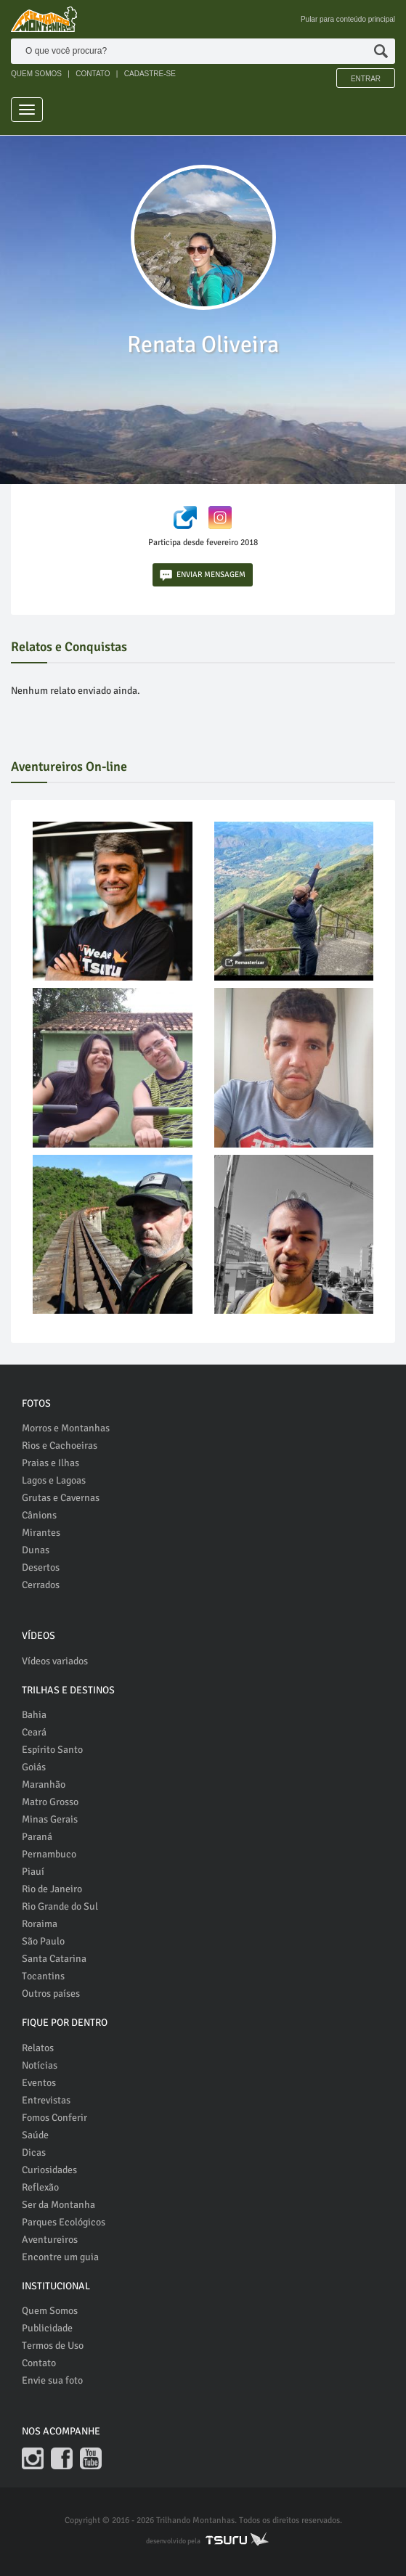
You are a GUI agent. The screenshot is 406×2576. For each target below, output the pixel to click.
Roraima (39, 1924)
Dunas (35, 1550)
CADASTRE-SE (150, 74)
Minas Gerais (50, 1819)
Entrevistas (46, 2100)
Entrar (366, 79)
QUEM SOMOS (36, 74)
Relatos (38, 2048)
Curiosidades (49, 2170)
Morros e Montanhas (66, 1428)
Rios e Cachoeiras (59, 1445)
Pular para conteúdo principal (348, 19)
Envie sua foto (52, 2380)
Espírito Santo (52, 1749)
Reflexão (40, 2187)
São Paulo (43, 1941)
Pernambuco (49, 1854)
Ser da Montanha (58, 2205)
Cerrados (41, 1585)
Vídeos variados (55, 1661)
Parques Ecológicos (63, 2222)
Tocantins (43, 1976)
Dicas (34, 2152)
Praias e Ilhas (50, 1463)
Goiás (34, 1767)
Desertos (41, 1567)
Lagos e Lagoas (54, 1480)
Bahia (34, 1715)
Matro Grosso (50, 1802)
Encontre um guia (60, 2257)
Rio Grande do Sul (60, 1906)
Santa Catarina (54, 1959)
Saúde (35, 2135)
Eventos (39, 2083)
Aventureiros (50, 2239)
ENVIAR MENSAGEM (202, 575)
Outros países (51, 1993)
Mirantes (41, 1532)
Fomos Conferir (54, 2117)
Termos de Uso (53, 2345)
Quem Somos (50, 2311)
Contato (39, 2363)
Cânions (39, 1515)
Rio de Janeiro (52, 1889)
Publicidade (47, 2328)
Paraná (37, 1837)
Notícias (39, 2065)
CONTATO (93, 74)
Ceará (34, 1732)
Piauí (33, 1871)
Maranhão (43, 1784)
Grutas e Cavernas (61, 1498)
